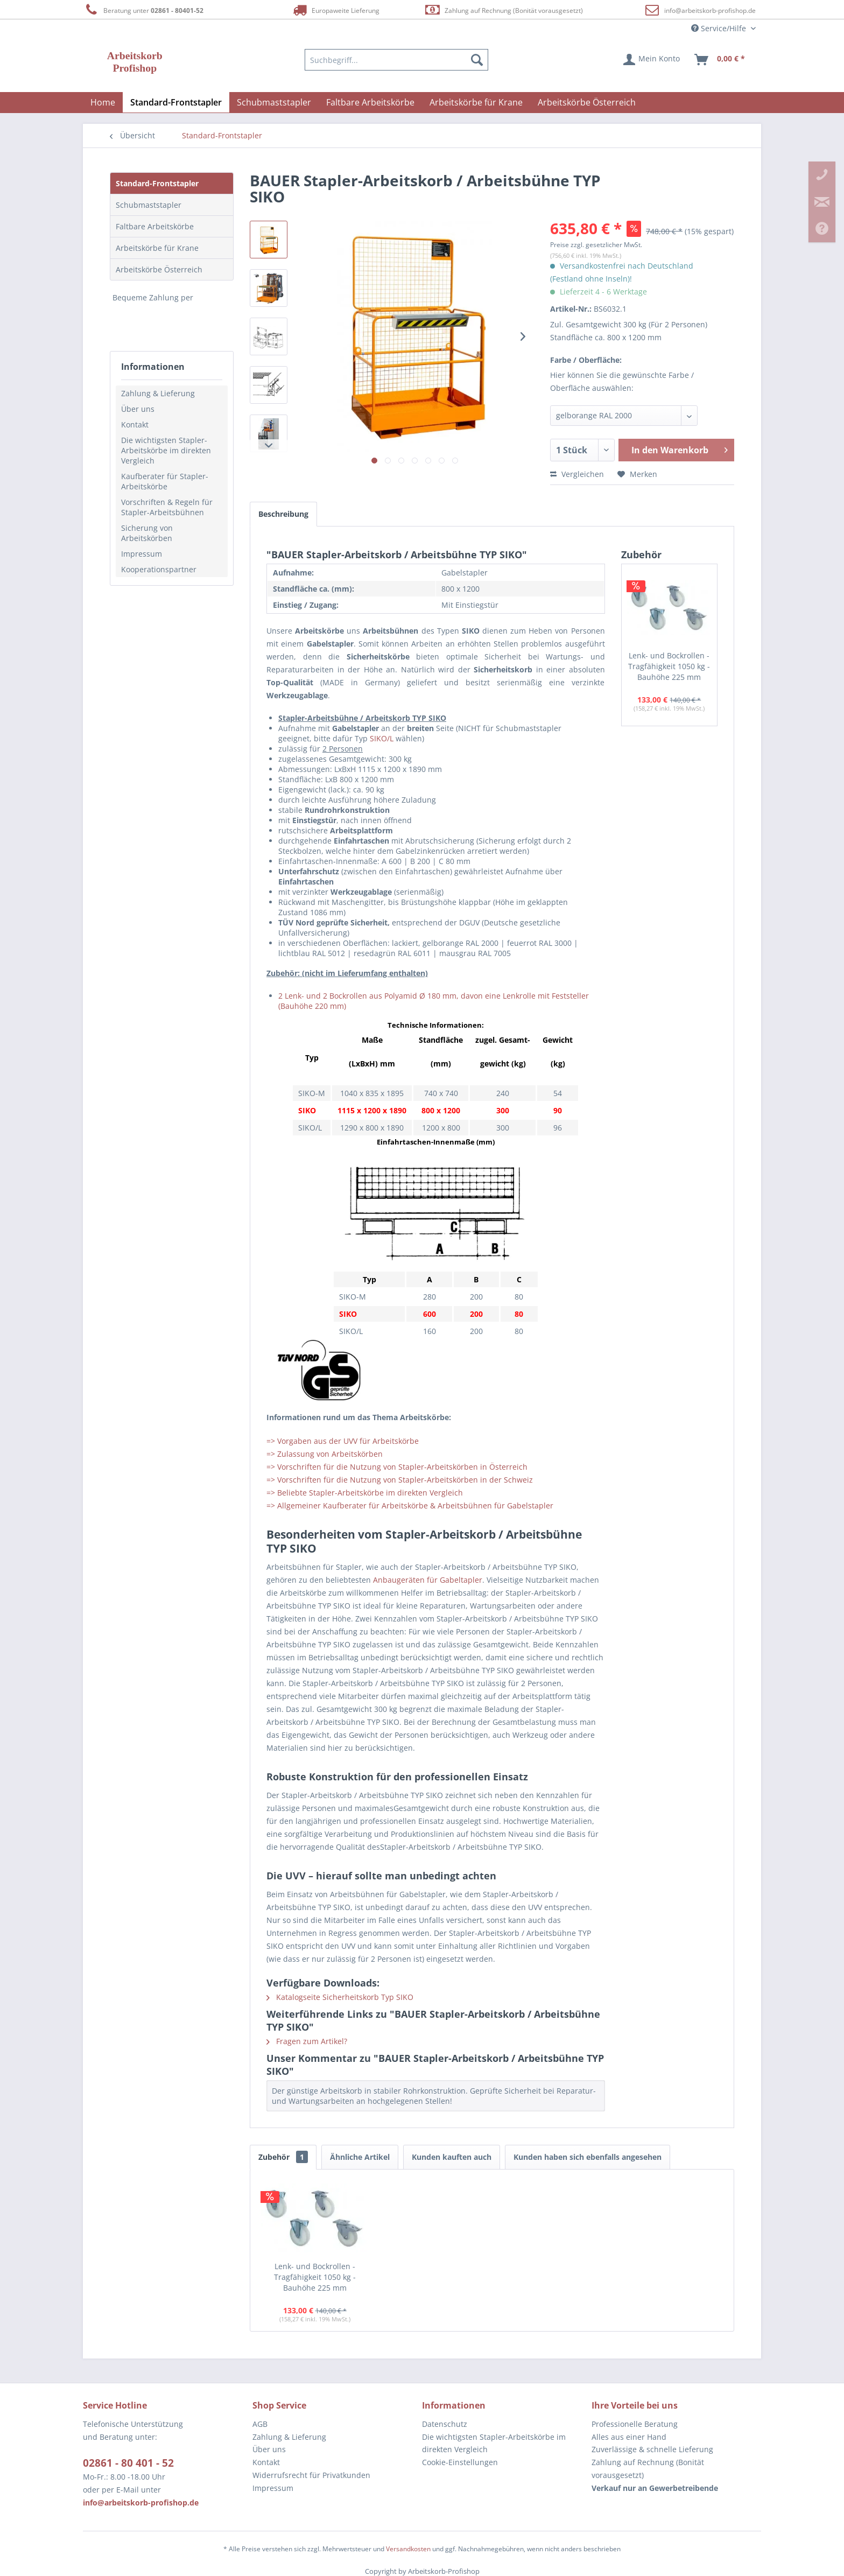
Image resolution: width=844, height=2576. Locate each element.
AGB (260, 2424)
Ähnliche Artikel (360, 2157)
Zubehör (283, 2157)
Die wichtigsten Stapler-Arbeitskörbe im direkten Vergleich (166, 450)
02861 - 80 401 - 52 (128, 2463)
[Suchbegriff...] (397, 60)
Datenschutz (444, 2424)
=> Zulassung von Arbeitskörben (324, 1454)
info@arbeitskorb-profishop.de (710, 10)
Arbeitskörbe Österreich (159, 269)
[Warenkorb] (720, 60)
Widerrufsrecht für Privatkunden (311, 2475)
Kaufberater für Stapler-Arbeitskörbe (164, 481)
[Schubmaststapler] (274, 102)
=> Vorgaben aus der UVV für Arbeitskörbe (342, 1441)
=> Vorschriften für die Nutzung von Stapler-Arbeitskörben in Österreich (397, 1467)
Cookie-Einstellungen (460, 2462)
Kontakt (135, 424)
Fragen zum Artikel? (306, 2041)
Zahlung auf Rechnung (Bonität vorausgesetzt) (503, 10)
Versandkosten (408, 2548)
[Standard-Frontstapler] (176, 102)
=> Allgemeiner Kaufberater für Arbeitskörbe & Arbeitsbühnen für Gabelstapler (409, 1505)
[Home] (103, 102)
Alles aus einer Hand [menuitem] (629, 2437)
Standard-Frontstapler (157, 183)
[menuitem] (397, 60)
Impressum (141, 554)
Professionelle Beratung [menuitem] (635, 2424)
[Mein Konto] (652, 60)
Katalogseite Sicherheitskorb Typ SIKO (339, 1997)
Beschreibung (283, 514)
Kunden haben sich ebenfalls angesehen (588, 2157)
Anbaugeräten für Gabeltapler (427, 1580)
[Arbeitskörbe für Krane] (476, 102)
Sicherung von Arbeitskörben (147, 533)
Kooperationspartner (158, 569)
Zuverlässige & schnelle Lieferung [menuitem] (652, 2449)
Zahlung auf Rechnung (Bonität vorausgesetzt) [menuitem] (648, 2468)
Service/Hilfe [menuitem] (719, 28)
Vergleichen (577, 474)
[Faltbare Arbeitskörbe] (370, 102)
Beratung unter (143, 10)
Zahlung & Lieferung (158, 393)
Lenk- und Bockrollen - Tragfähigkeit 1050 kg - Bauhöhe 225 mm (669, 666)
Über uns (137, 409)
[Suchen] (477, 60)
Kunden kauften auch (451, 2157)
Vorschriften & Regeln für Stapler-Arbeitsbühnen (167, 507)
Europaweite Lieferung (335, 10)
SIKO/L (381, 738)
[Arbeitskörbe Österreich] (586, 102)
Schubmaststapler (148, 205)
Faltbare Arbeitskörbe (155, 226)
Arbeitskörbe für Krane (157, 248)
